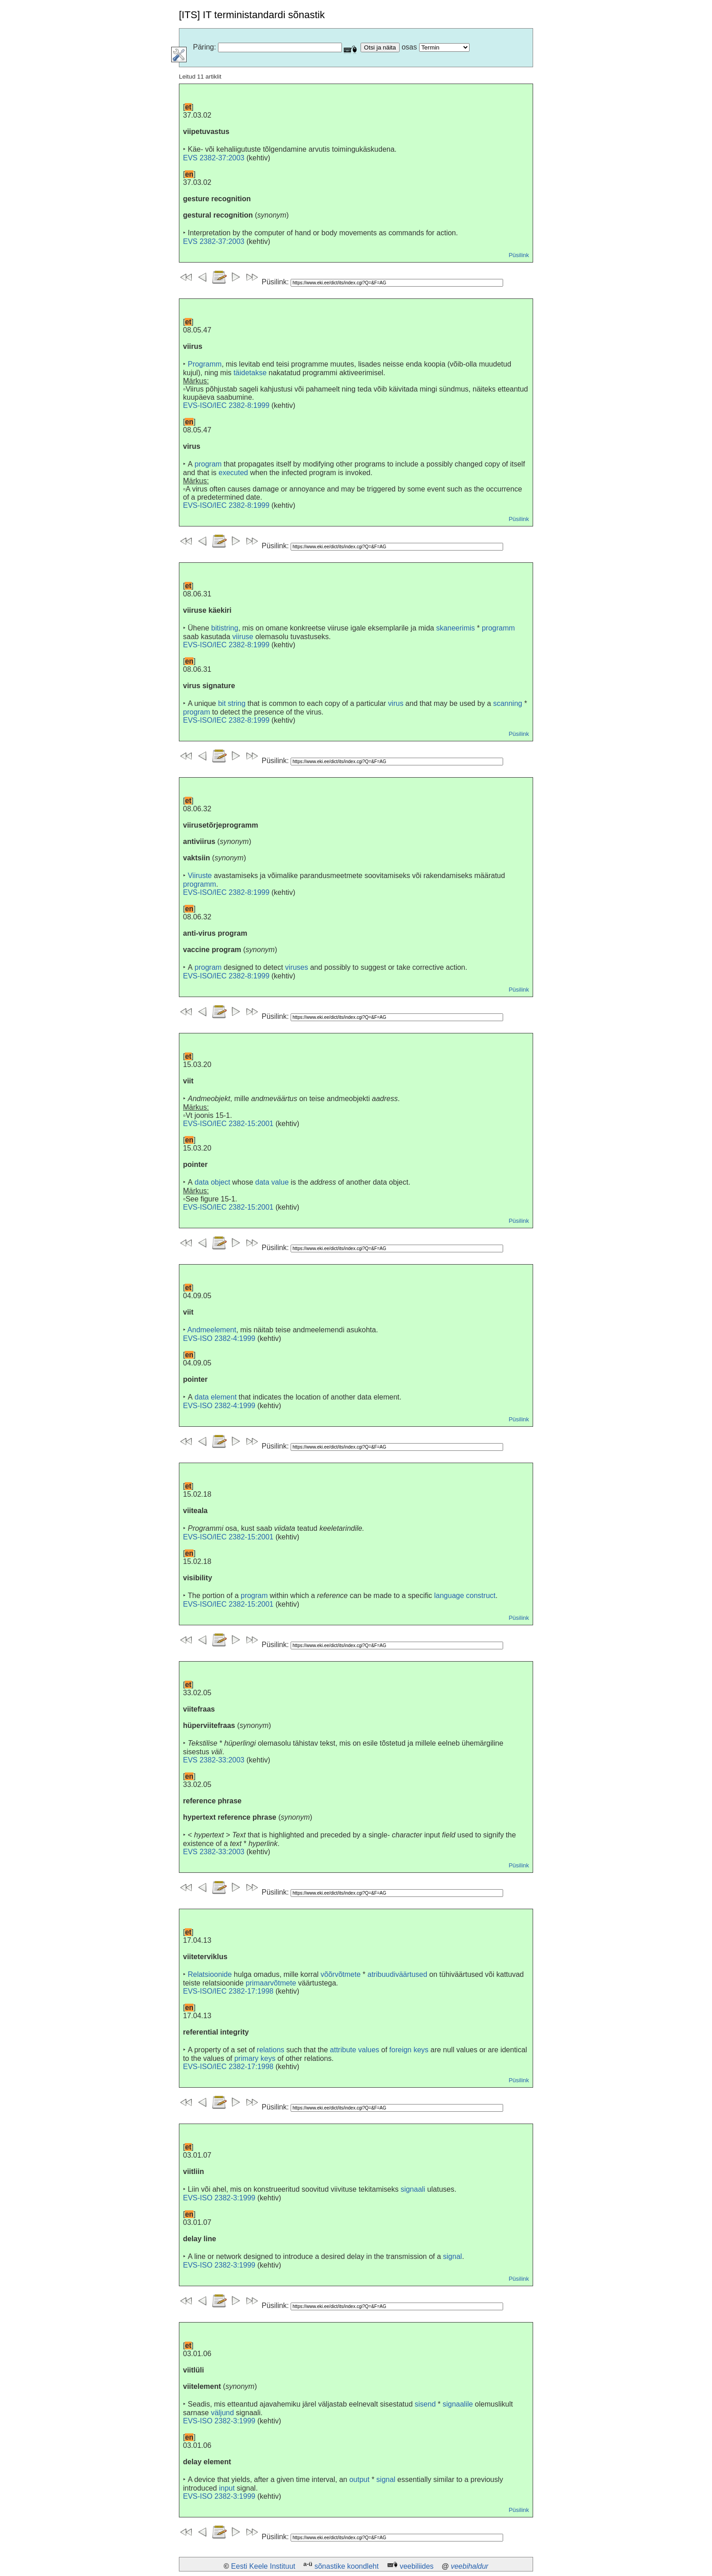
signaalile (458, 2404)
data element (216, 1397)
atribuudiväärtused (397, 1974)
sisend (425, 2404)
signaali (412, 2189)
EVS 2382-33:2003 (213, 1760)
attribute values (355, 2050)
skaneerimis (455, 628)
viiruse (242, 636)
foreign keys (408, 2050)
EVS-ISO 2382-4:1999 (219, 1338)
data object (212, 1182)
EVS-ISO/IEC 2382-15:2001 (228, 1123)
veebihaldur (470, 2566)
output (359, 2479)
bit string (231, 703)
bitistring (224, 628)
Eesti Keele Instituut (263, 2566)
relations (270, 2050)
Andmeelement (212, 1330)
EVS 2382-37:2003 (213, 158)
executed (233, 472)
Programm (205, 364)
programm (498, 628)
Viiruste (200, 875)
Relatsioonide (210, 1974)
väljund (222, 2413)
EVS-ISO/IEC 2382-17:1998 (228, 1991)
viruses (296, 967)
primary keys (255, 2058)
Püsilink (519, 255)
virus (396, 703)
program (208, 464)
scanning (507, 703)
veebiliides (417, 2566)
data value (272, 1182)
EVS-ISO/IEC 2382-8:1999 (226, 405)
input (227, 2488)
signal (452, 2256)
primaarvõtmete (271, 1983)
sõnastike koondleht (346, 2566)
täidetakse (250, 373)
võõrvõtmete (341, 1974)
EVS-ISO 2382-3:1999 (219, 2198)
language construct (464, 1595)
